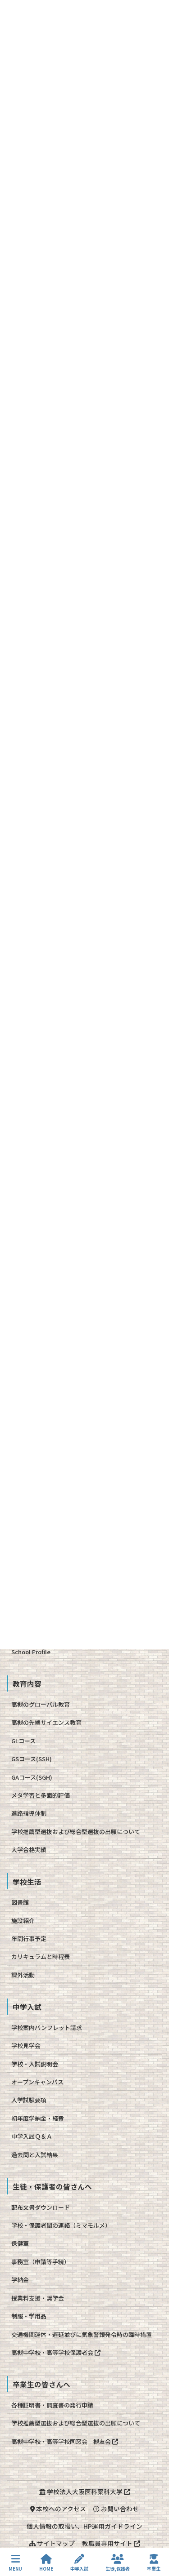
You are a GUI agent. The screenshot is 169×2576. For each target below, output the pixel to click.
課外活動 (23, 1975)
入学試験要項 (28, 2100)
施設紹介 (23, 1920)
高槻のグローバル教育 (40, 1704)
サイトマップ (52, 2543)
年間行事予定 (28, 1938)
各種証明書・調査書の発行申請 (52, 2405)
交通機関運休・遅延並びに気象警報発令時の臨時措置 (81, 2334)
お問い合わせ (116, 2508)
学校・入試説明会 (34, 2064)
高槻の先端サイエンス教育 (46, 1722)
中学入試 (79, 2563)
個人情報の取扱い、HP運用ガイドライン (84, 2526)
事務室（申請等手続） (40, 2261)
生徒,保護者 (117, 2563)
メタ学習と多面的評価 (40, 1795)
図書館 (20, 1902)
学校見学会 (26, 2045)
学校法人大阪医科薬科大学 (84, 2491)
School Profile (30, 1652)
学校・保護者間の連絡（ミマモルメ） (61, 2225)
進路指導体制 (28, 1813)
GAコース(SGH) (31, 1777)
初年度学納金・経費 (37, 2118)
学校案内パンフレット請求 (46, 2027)
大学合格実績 (28, 1849)
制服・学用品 (28, 2316)
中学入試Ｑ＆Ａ (31, 2136)
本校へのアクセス (58, 2508)
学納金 (20, 2279)
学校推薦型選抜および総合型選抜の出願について (75, 1831)
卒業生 (153, 2563)
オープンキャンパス (37, 2082)
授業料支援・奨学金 (37, 2298)
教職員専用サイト (111, 2543)
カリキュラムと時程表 (40, 1956)
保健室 (20, 2243)
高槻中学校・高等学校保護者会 (55, 2352)
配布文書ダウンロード (40, 2207)
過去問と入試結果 (34, 2154)
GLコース (23, 1741)
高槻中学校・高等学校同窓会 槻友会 (64, 2441)
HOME (46, 2563)
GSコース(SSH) (31, 1758)
